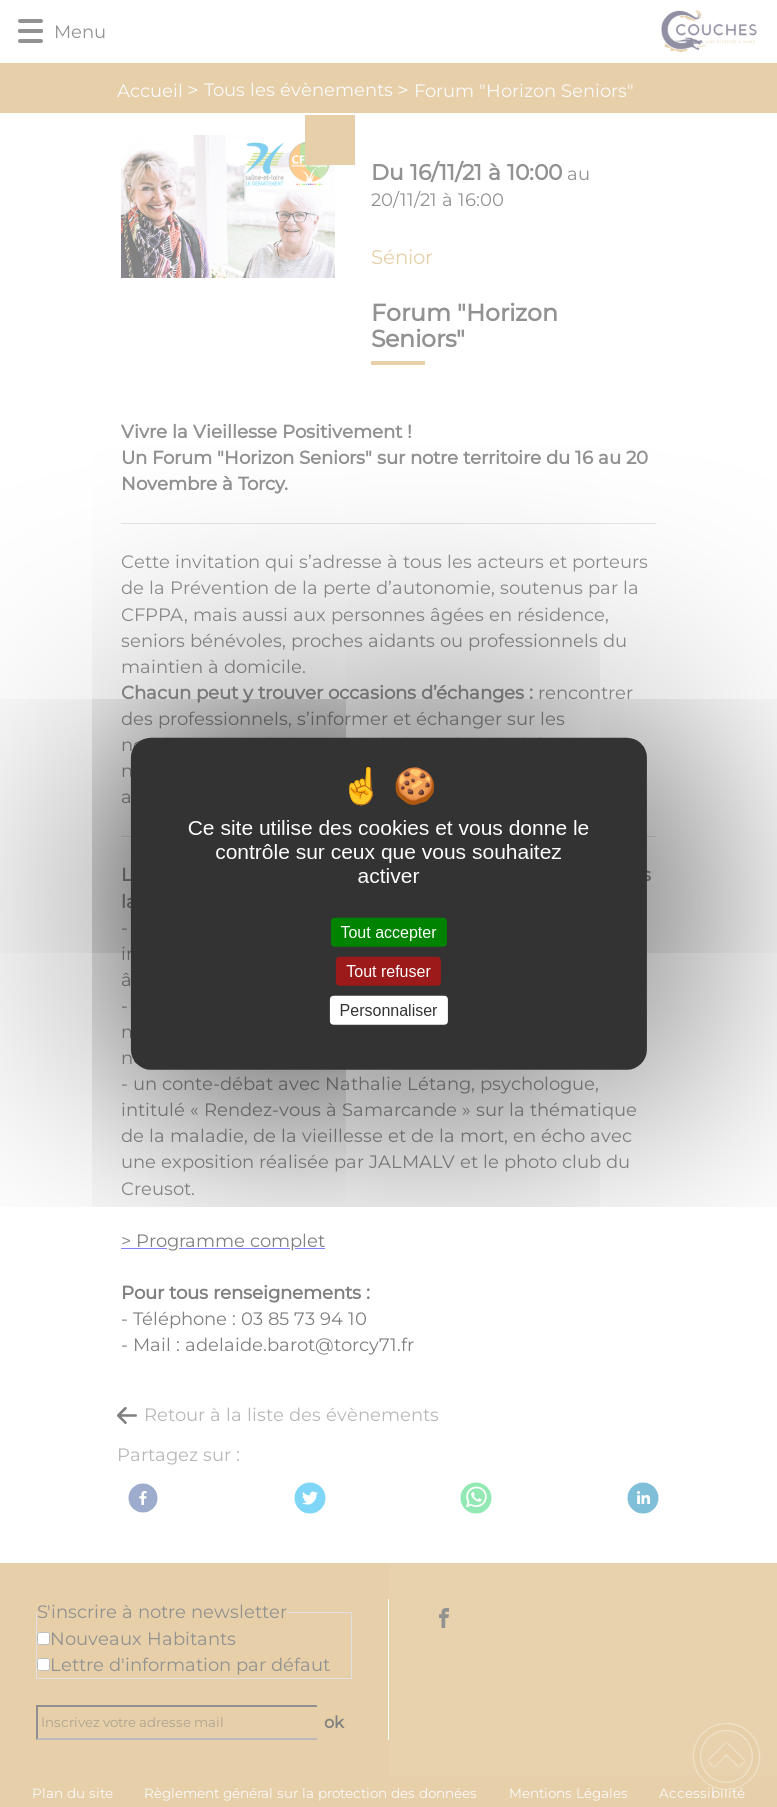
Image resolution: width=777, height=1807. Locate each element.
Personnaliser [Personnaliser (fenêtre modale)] (389, 1010)
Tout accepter (388, 931)
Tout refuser (388, 970)
